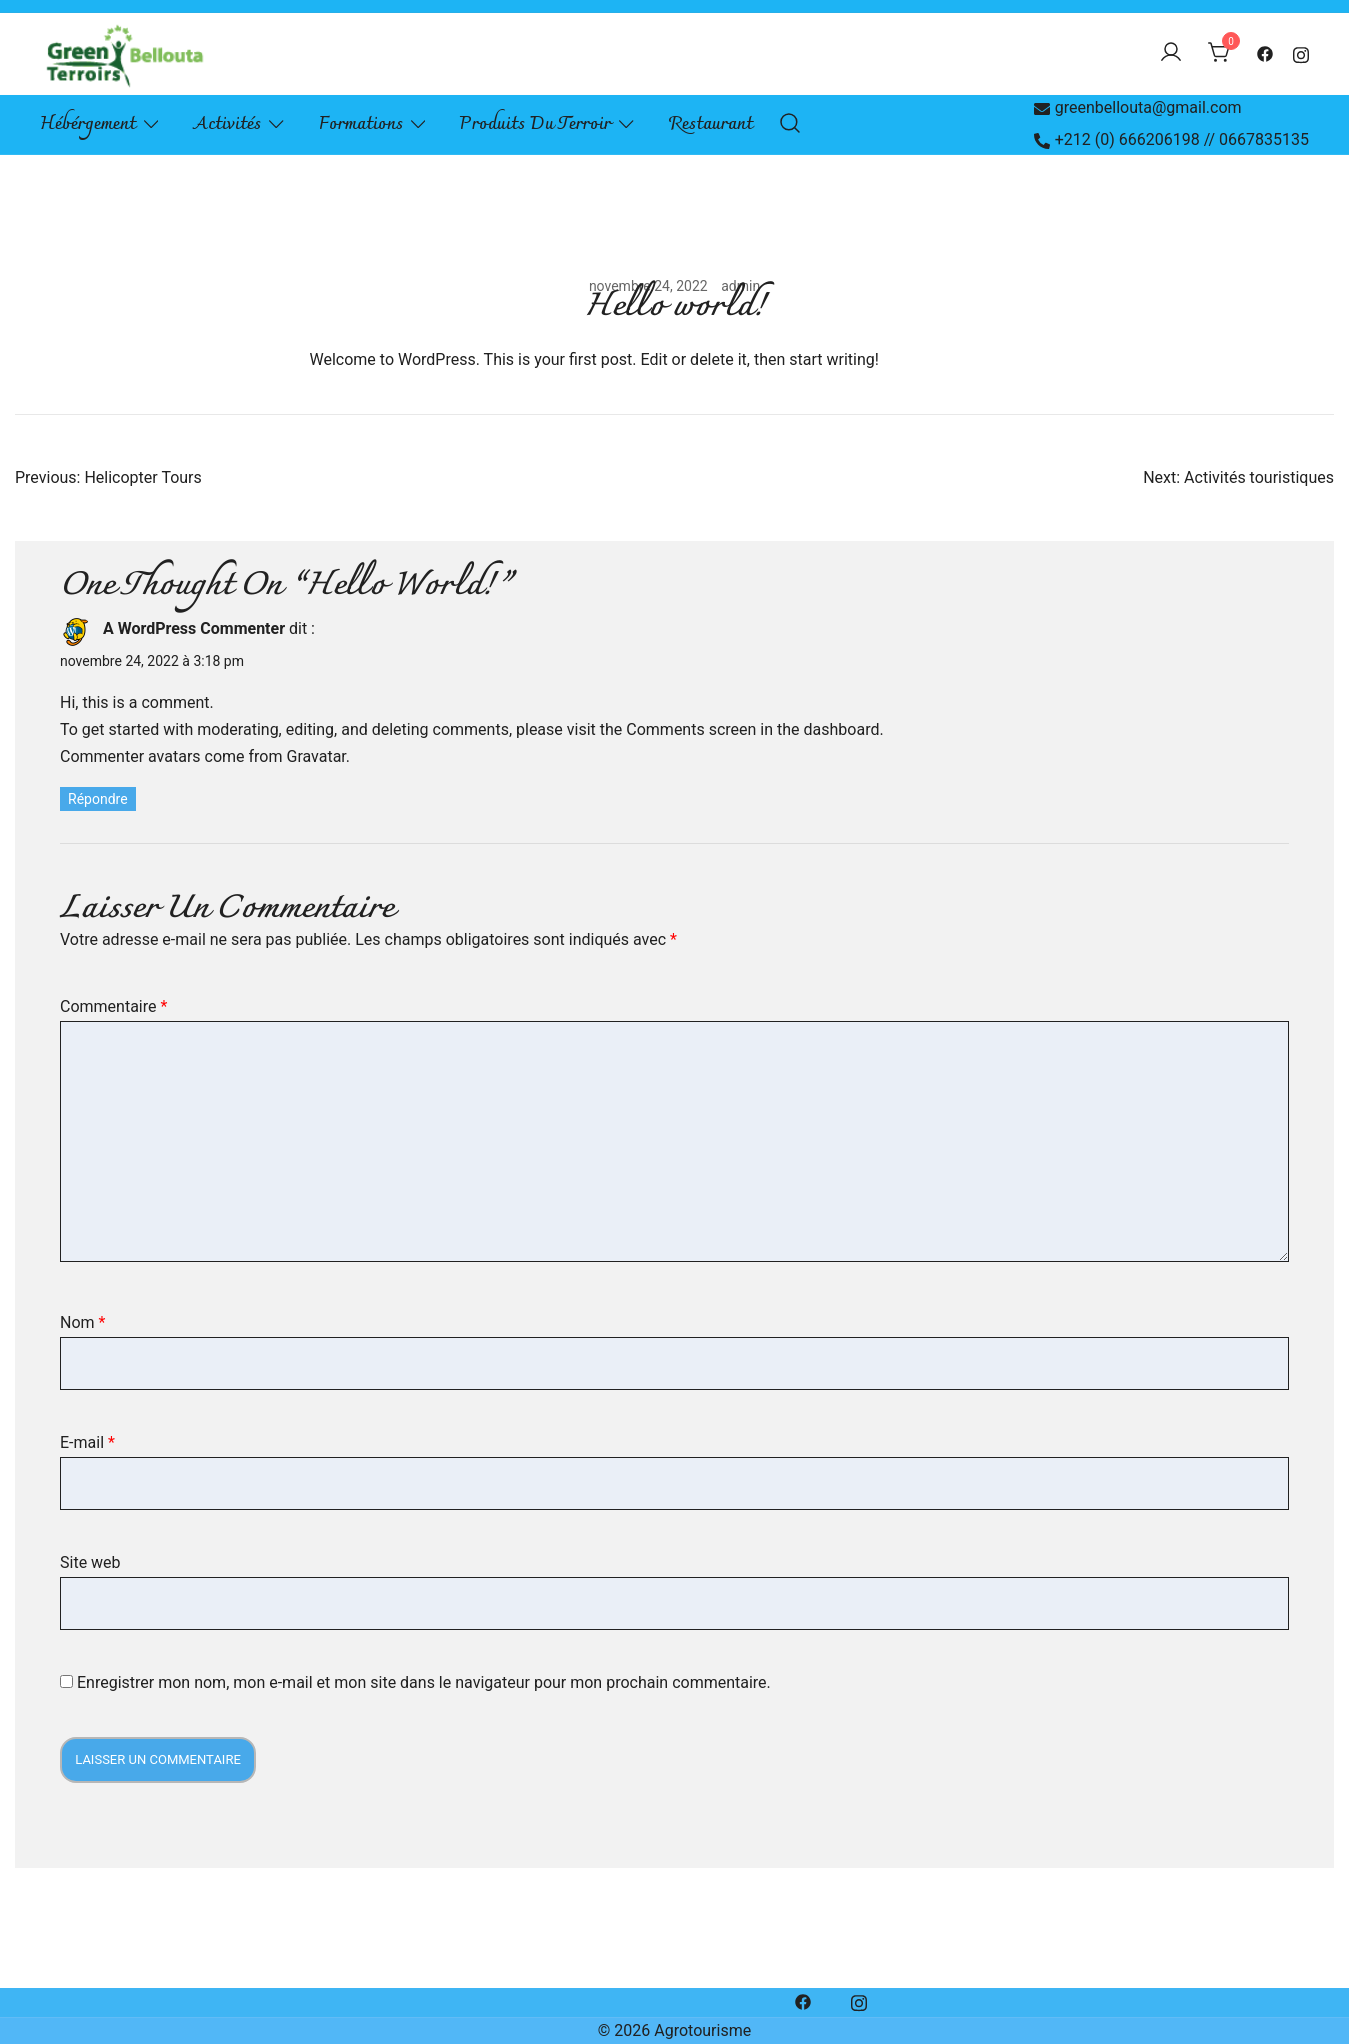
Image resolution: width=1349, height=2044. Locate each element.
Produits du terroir (535, 124)
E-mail (87, 1442)
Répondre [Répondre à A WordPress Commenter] (98, 799)
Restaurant (711, 124)
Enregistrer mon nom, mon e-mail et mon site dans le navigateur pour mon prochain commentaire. (424, 1682)
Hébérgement (88, 124)
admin (740, 286)
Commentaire (113, 1006)
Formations (361, 124)
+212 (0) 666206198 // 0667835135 (1171, 139)
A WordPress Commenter (194, 628)
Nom (82, 1322)
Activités (227, 124)
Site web (90, 1562)
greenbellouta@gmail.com (1138, 107)
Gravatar (315, 756)
